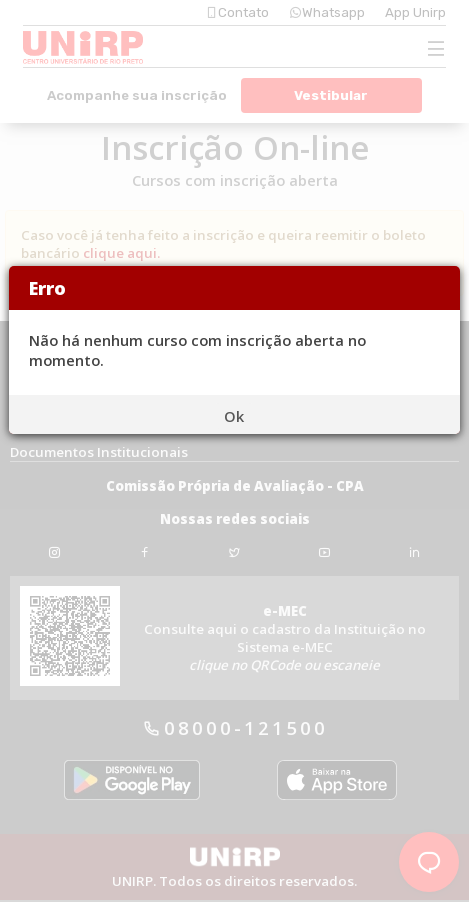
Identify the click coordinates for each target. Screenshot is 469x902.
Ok (234, 416)
